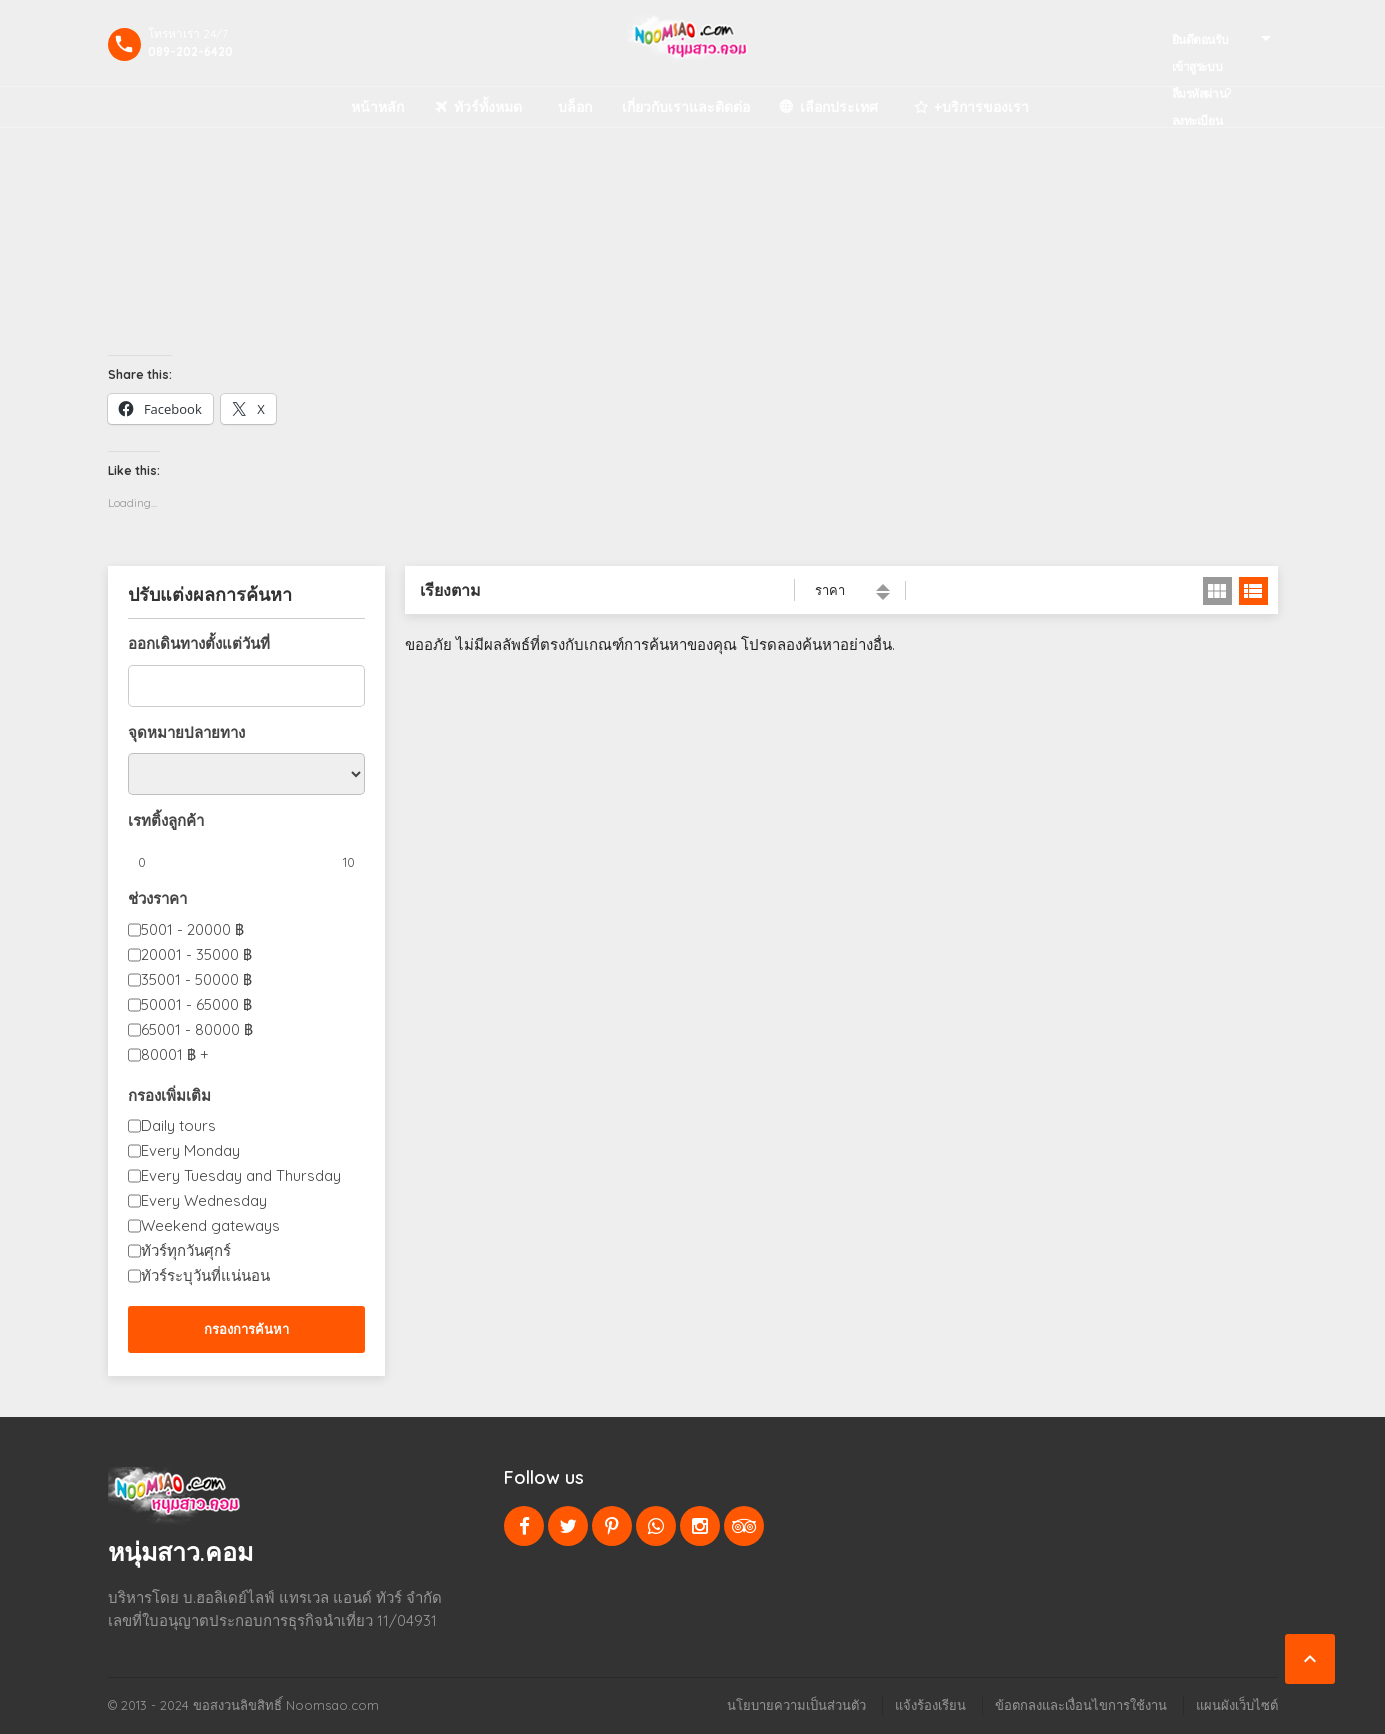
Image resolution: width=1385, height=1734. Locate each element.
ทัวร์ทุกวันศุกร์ (186, 1250)
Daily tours (178, 1125)
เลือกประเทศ (839, 107)
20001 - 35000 (196, 954)
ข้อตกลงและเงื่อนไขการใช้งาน (1081, 1705)
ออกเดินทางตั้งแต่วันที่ (199, 643)
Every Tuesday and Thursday (241, 1175)
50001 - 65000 (196, 1004)
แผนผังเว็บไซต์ (1237, 1705)
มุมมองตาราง (1217, 591)
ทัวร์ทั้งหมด (488, 107)
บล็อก (575, 107)
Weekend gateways (210, 1225)
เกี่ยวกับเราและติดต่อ (686, 107)
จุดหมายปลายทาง (186, 732)
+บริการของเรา (981, 107)
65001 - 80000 (197, 1029)
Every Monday (190, 1150)
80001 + (175, 1054)
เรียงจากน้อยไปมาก (883, 587)
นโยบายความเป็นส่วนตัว (796, 1705)
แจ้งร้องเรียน (930, 1705)
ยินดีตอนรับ (1200, 39)
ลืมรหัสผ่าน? (1202, 93)
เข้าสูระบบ (1197, 66)
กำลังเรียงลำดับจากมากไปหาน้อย (883, 596)
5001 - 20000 (192, 929)
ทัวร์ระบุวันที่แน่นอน (205, 1275)
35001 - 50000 (196, 979)
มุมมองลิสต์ (1253, 591)
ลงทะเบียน (1197, 120)
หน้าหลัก (377, 107)
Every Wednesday (204, 1200)
